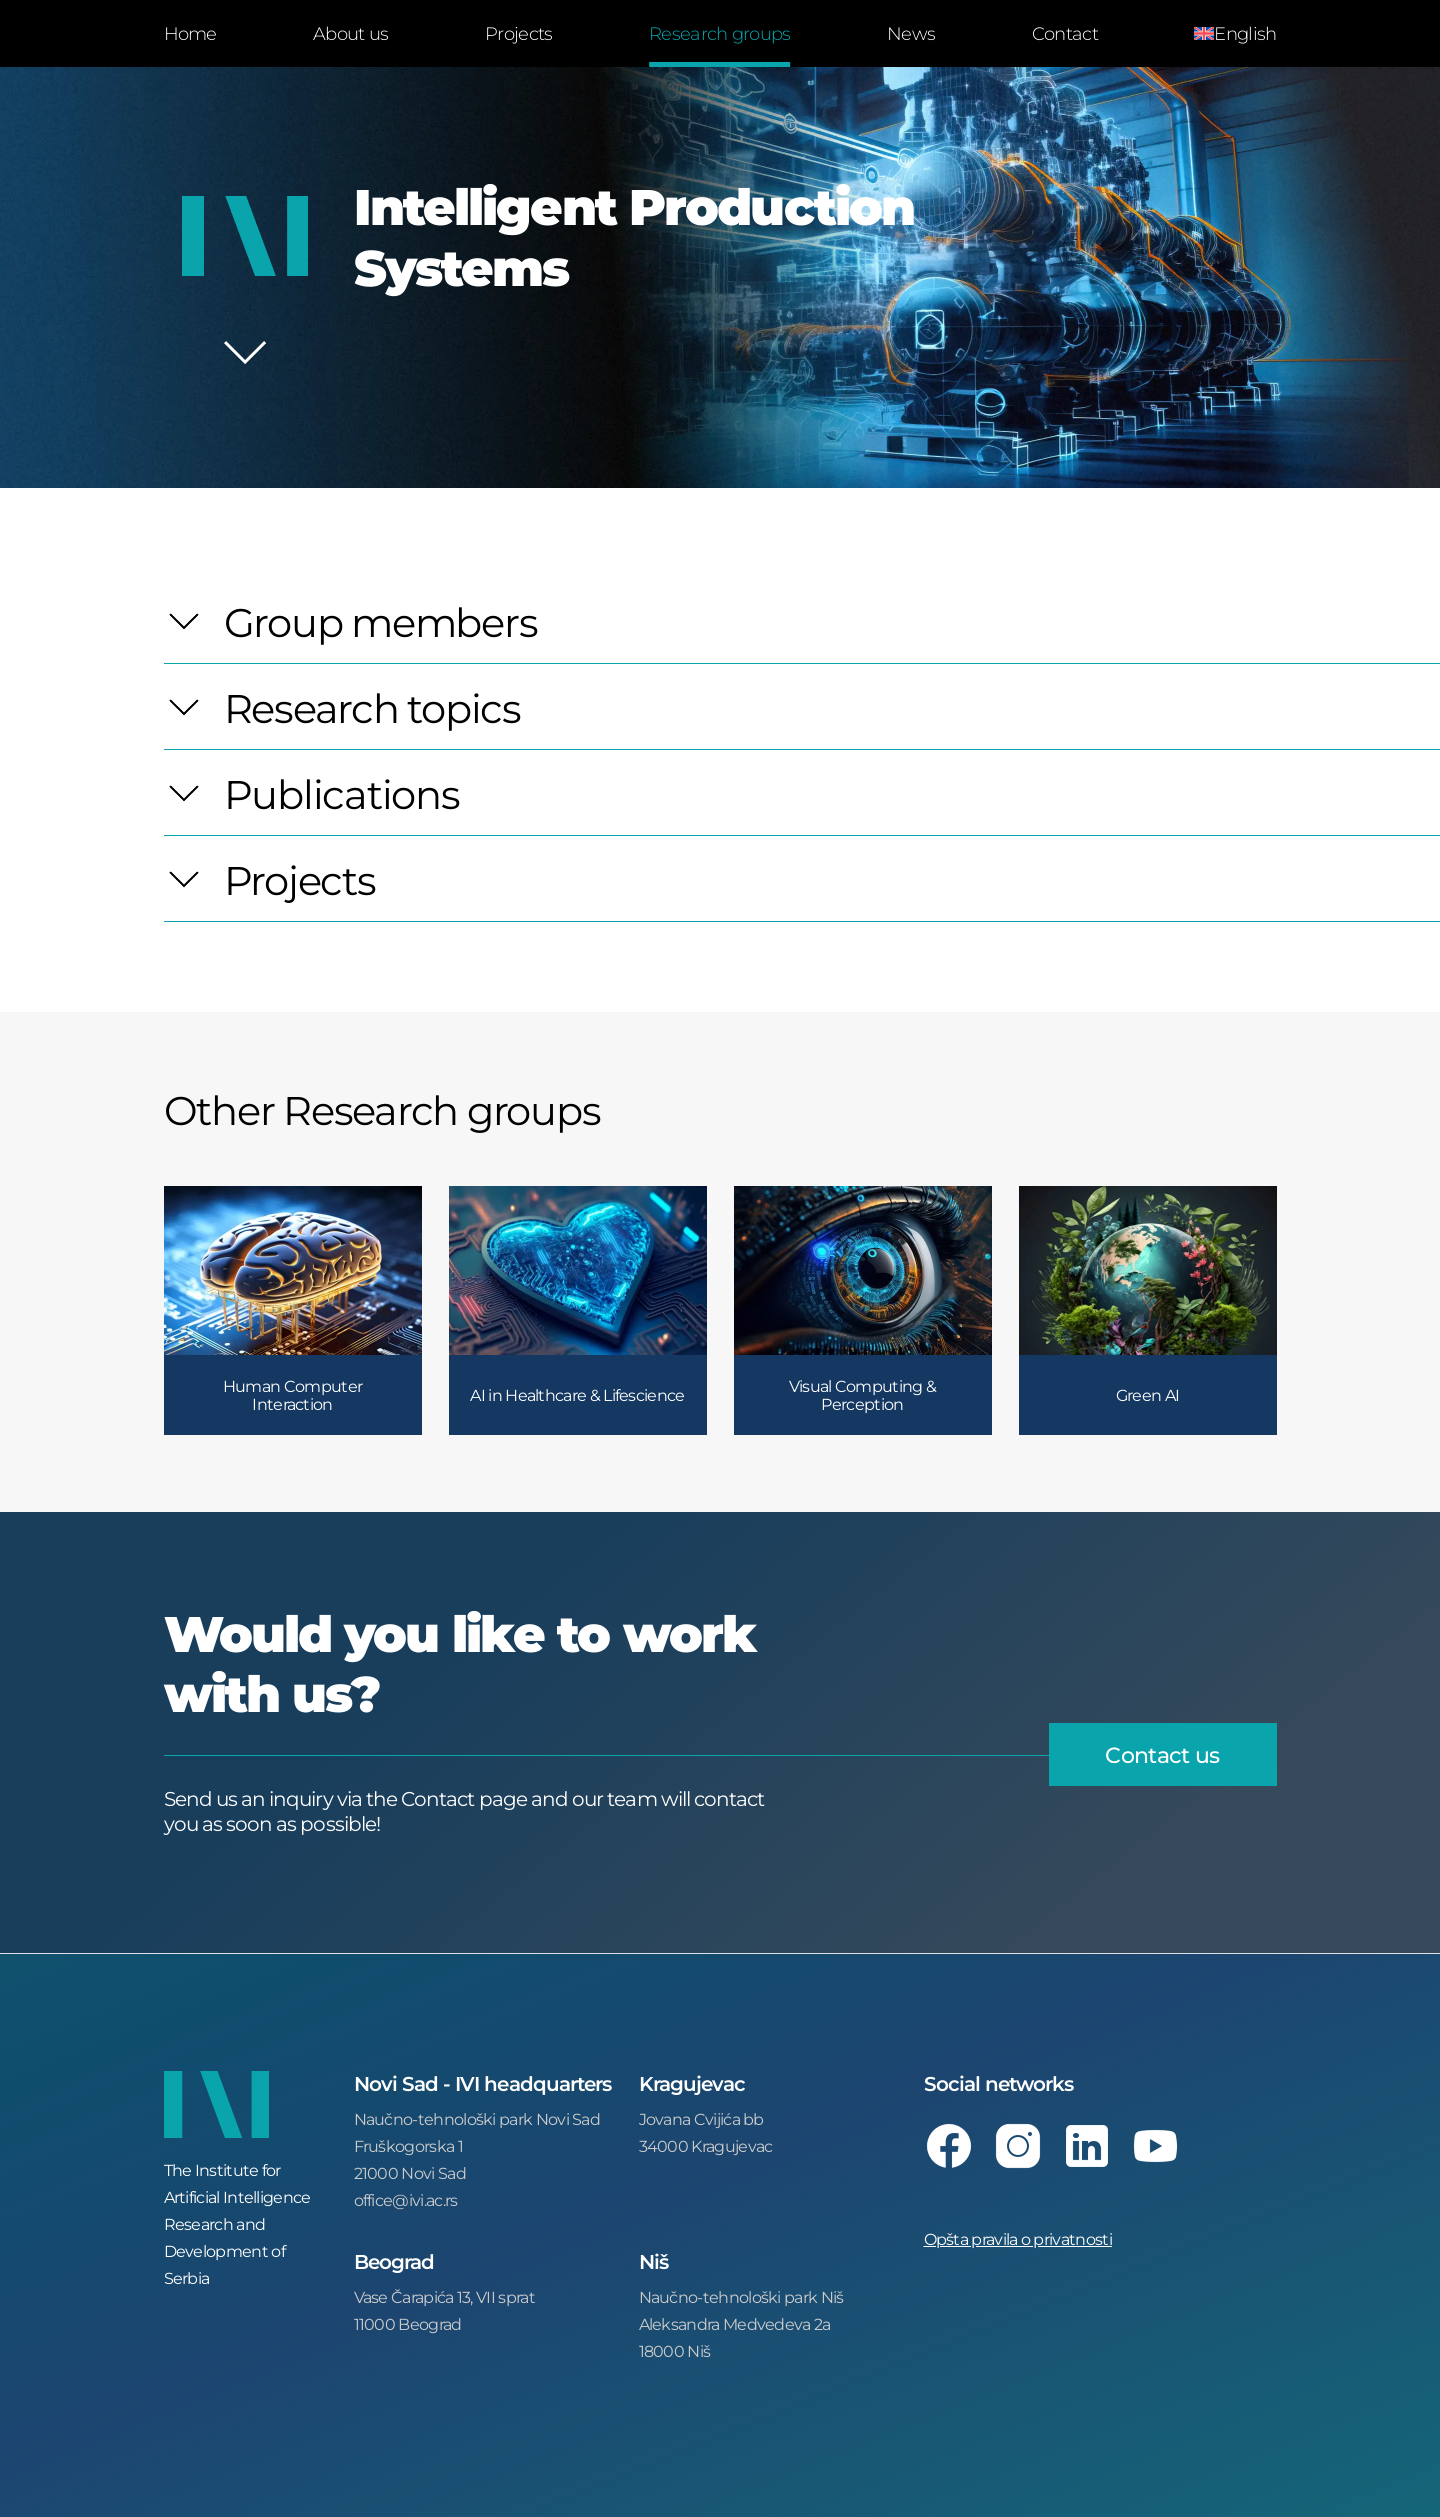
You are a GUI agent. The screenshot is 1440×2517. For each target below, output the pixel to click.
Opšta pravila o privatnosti (1018, 2238)
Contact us (1162, 1754)
